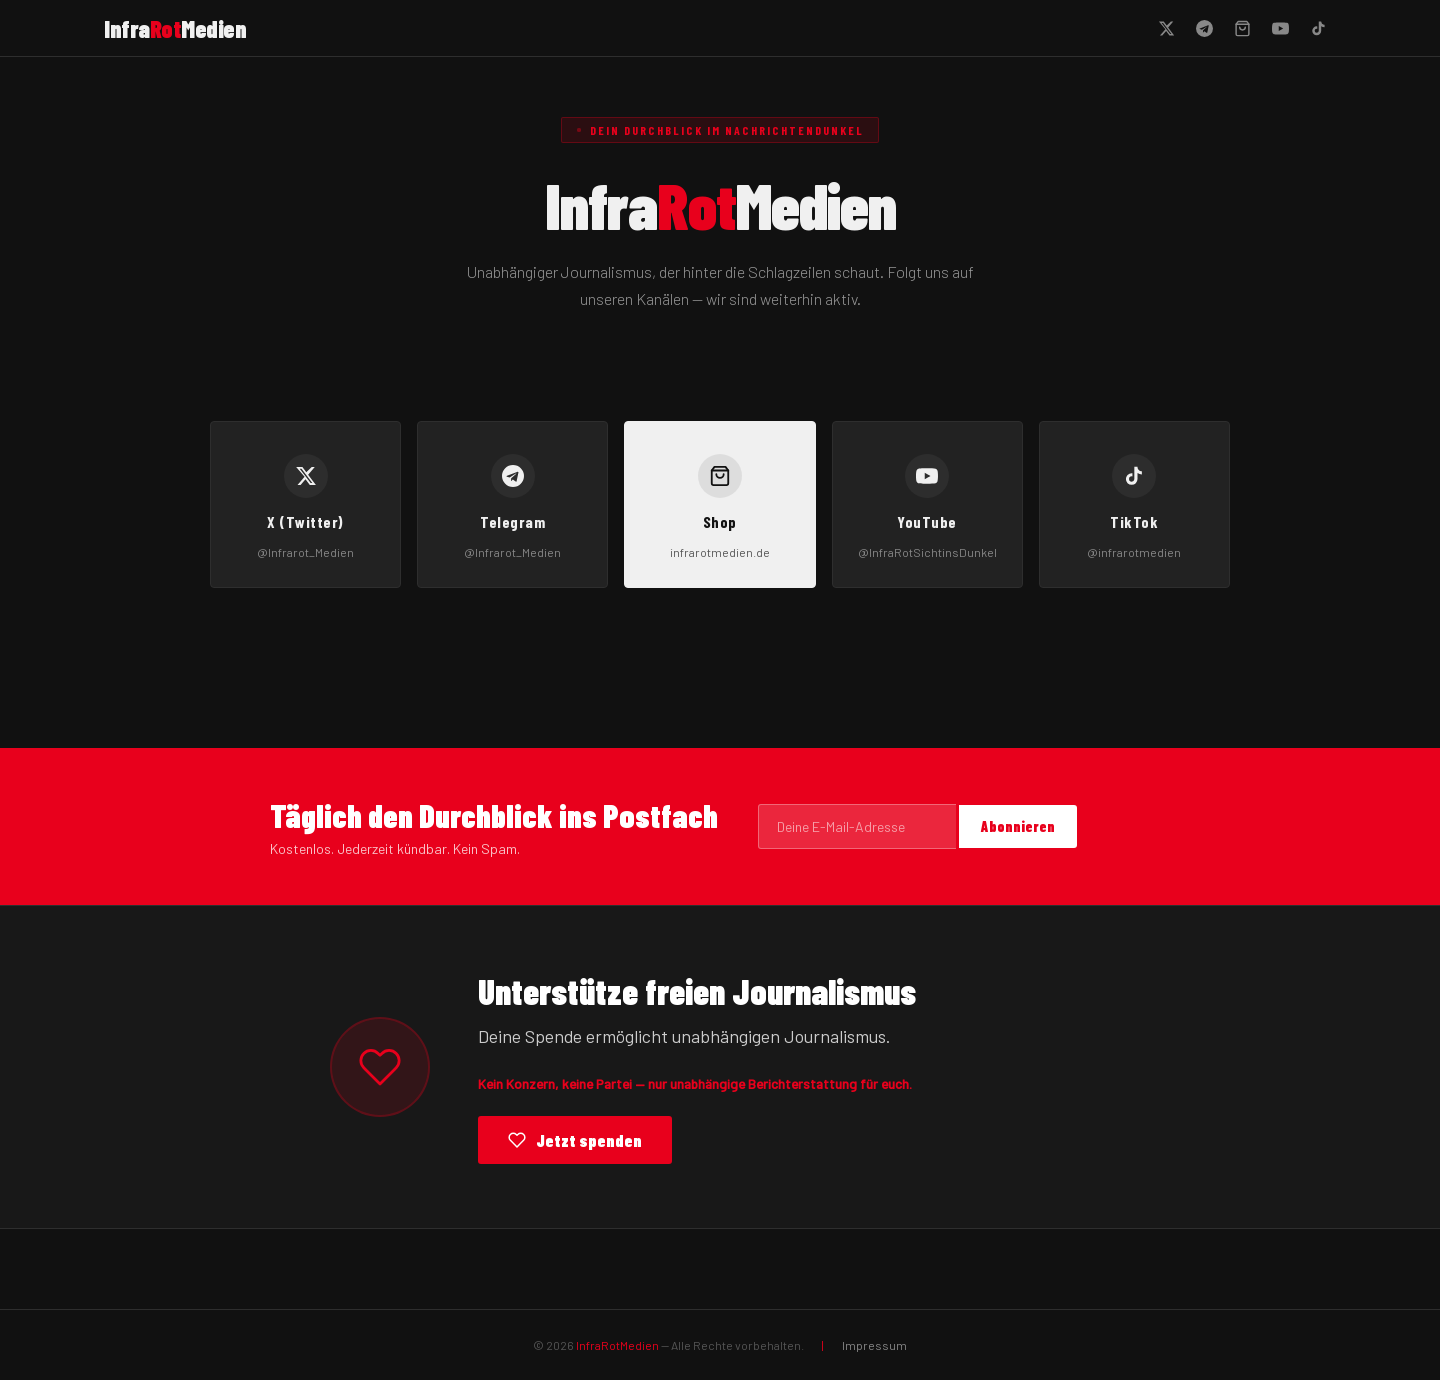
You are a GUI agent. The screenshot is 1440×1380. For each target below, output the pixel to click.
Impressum (874, 1345)
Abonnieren (1018, 826)
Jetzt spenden (575, 1140)
